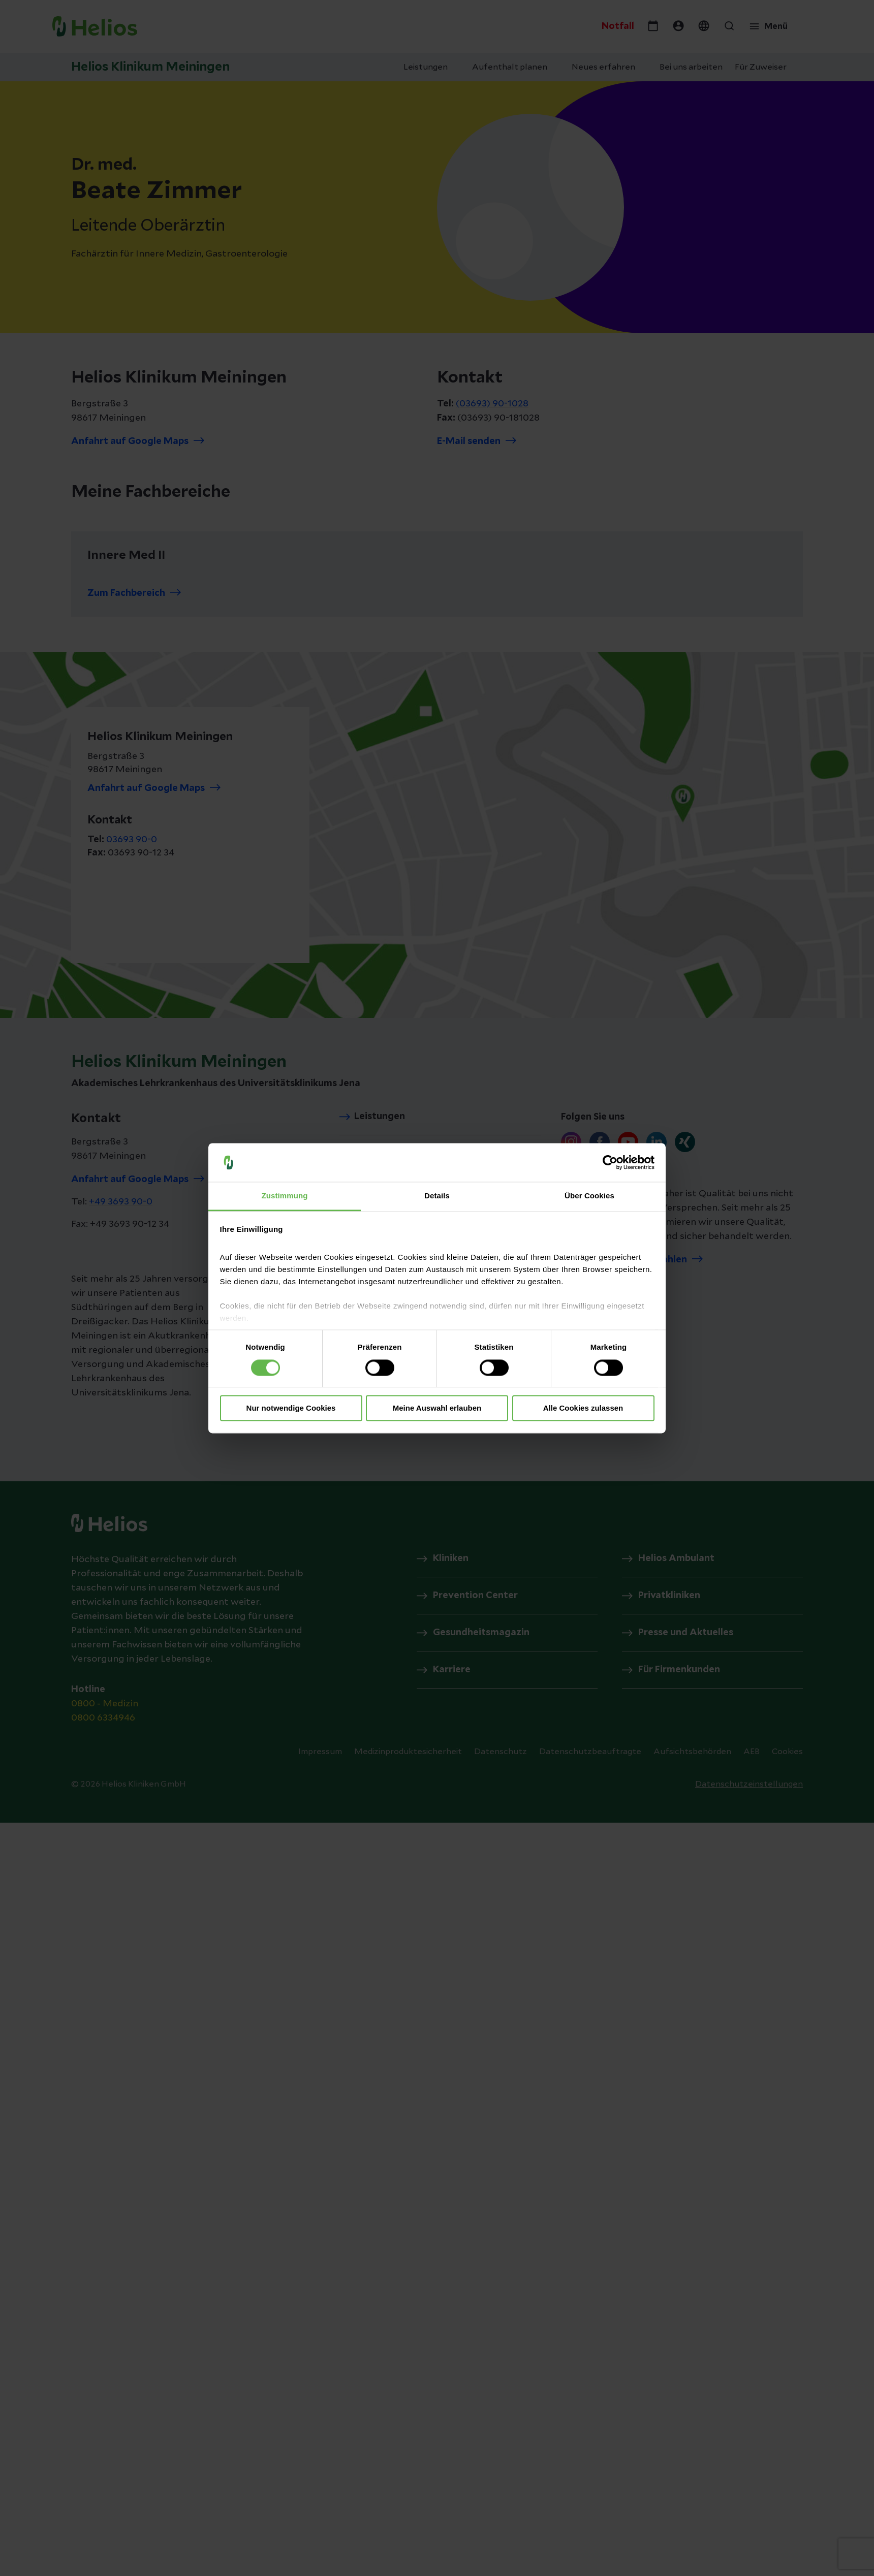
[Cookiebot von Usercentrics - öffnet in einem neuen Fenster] (610, 1162)
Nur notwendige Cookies (291, 1408)
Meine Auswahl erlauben (437, 1408)
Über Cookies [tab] (589, 1196)
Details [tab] (437, 1196)
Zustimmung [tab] (285, 1196)
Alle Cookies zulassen (583, 1408)
